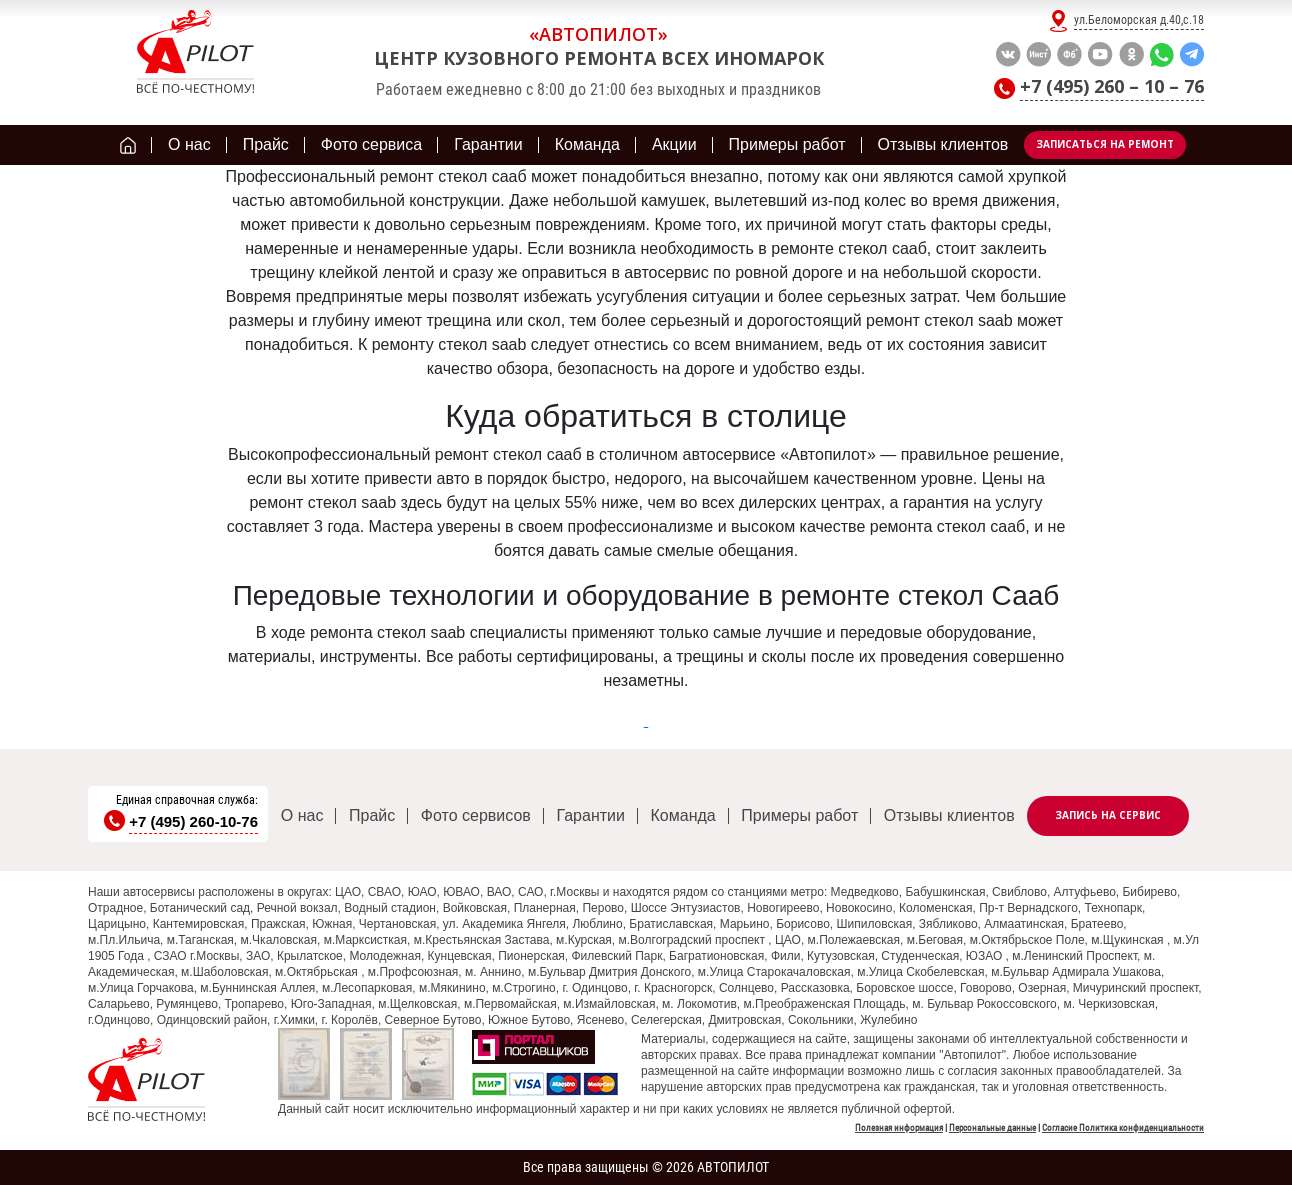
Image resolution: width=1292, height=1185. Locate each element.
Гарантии (590, 815)
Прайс (372, 815)
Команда (683, 815)
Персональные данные (992, 1128)
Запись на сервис (1108, 815)
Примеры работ (799, 815)
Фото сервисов (476, 815)
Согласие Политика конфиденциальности (1123, 1128)
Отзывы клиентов (949, 815)
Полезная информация (899, 1128)
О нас (302, 815)
